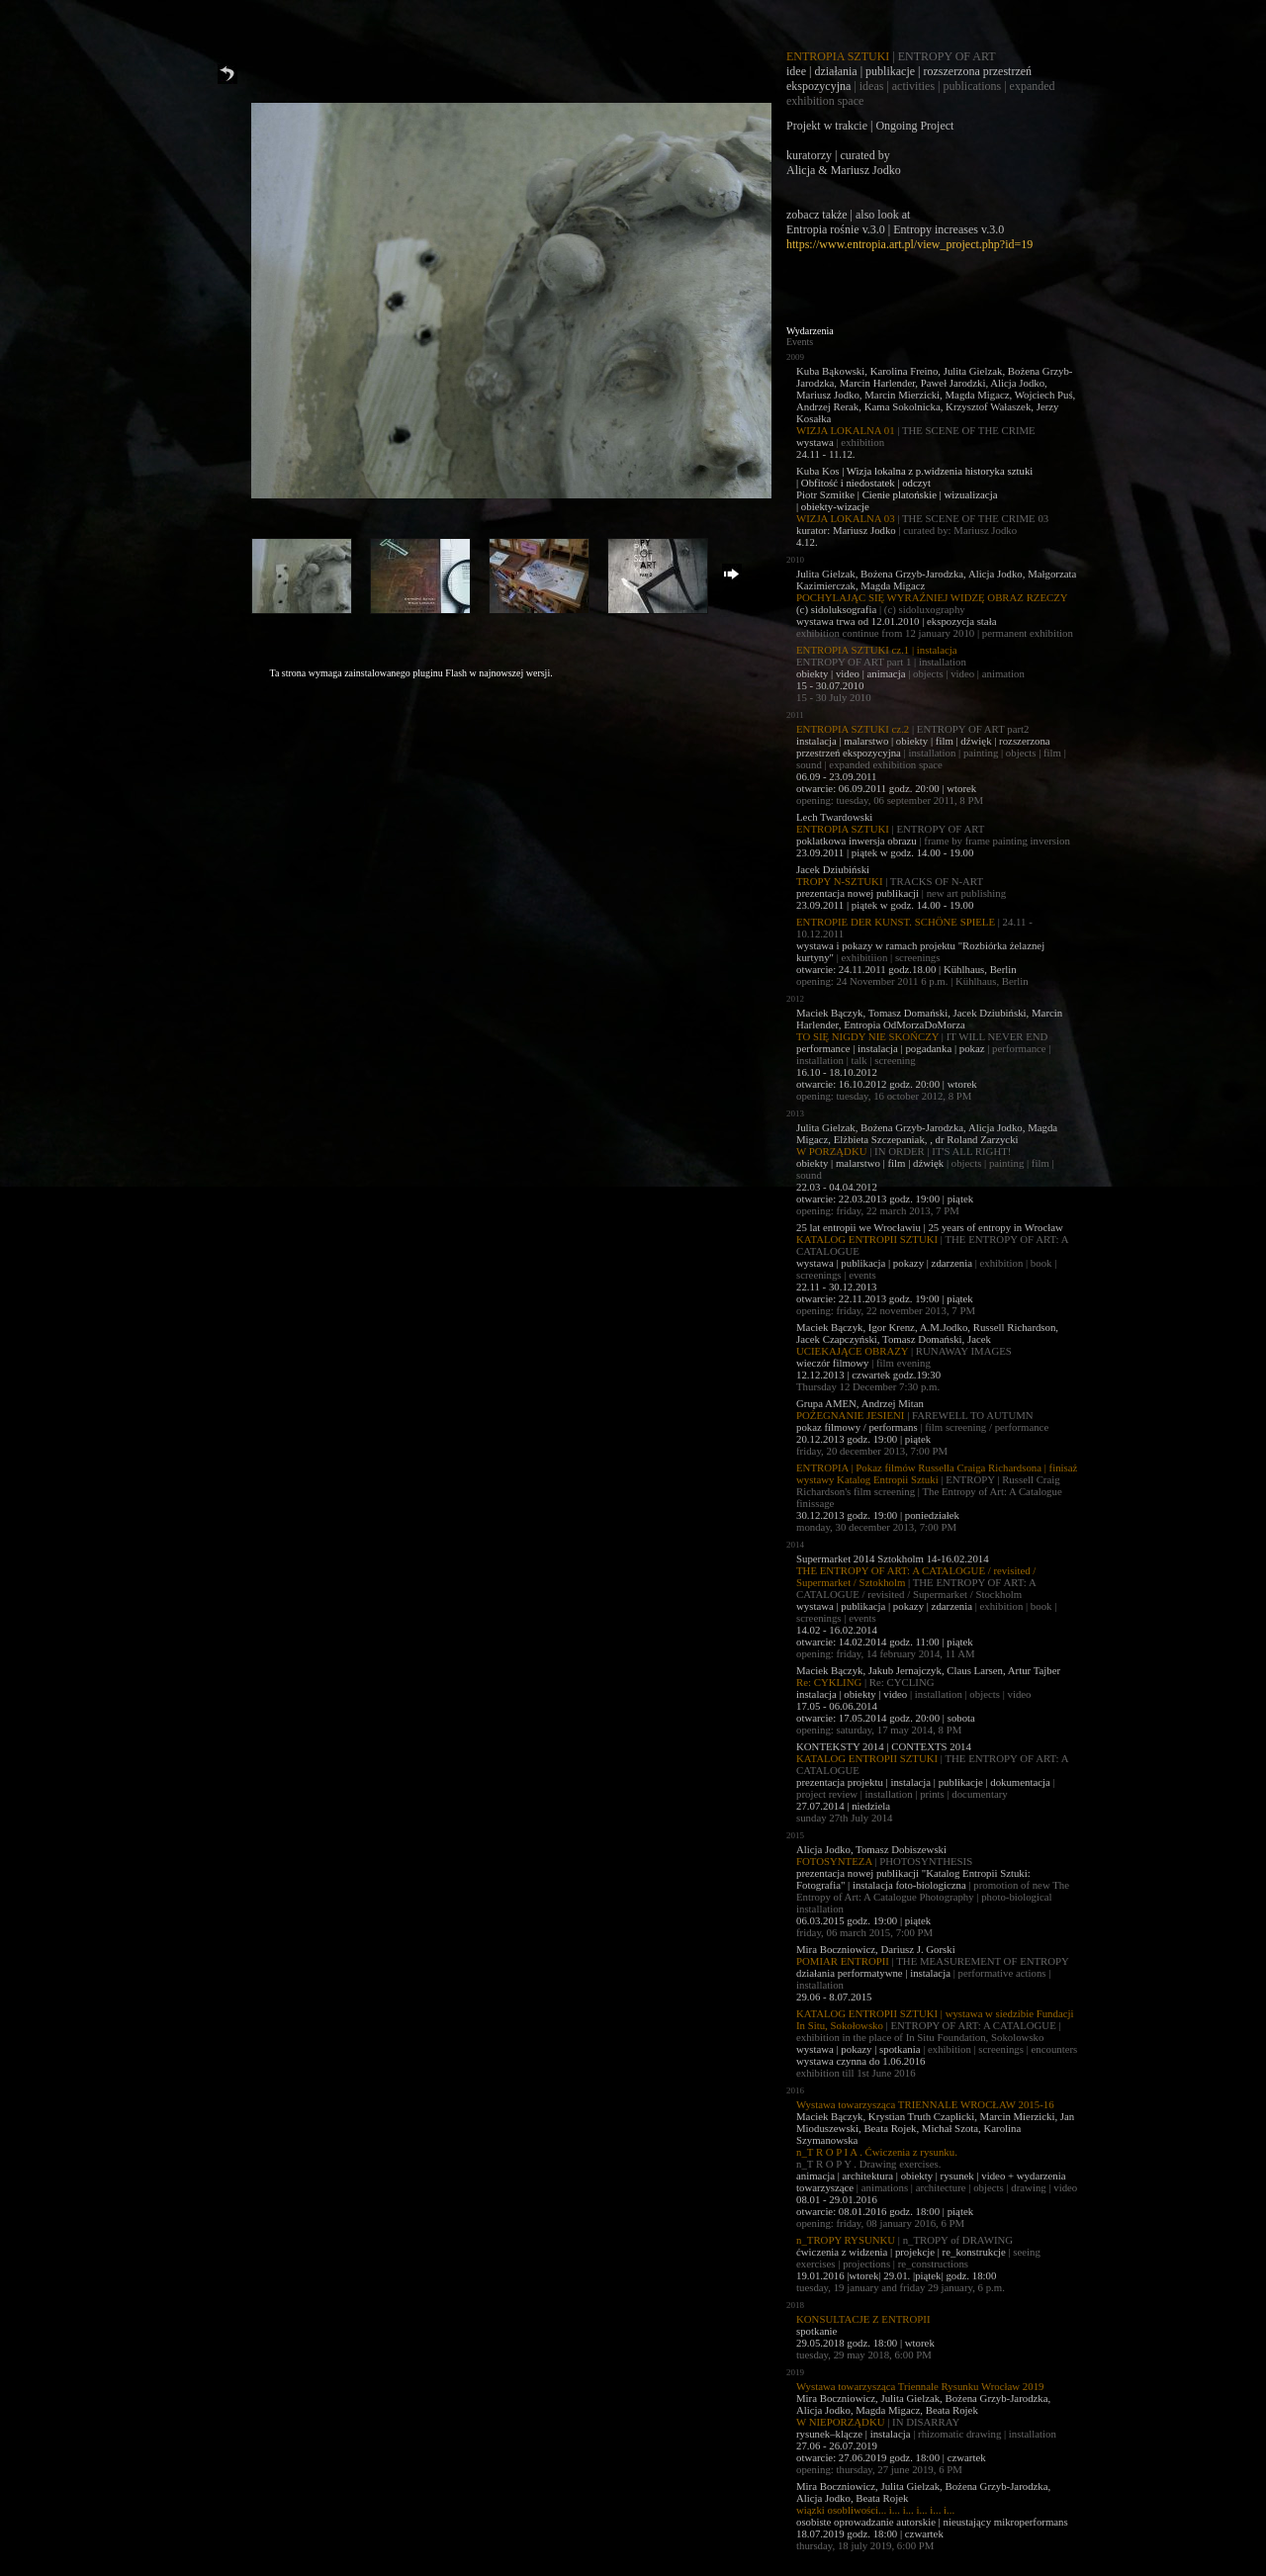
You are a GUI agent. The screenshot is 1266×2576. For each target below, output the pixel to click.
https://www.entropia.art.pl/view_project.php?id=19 (909, 244)
